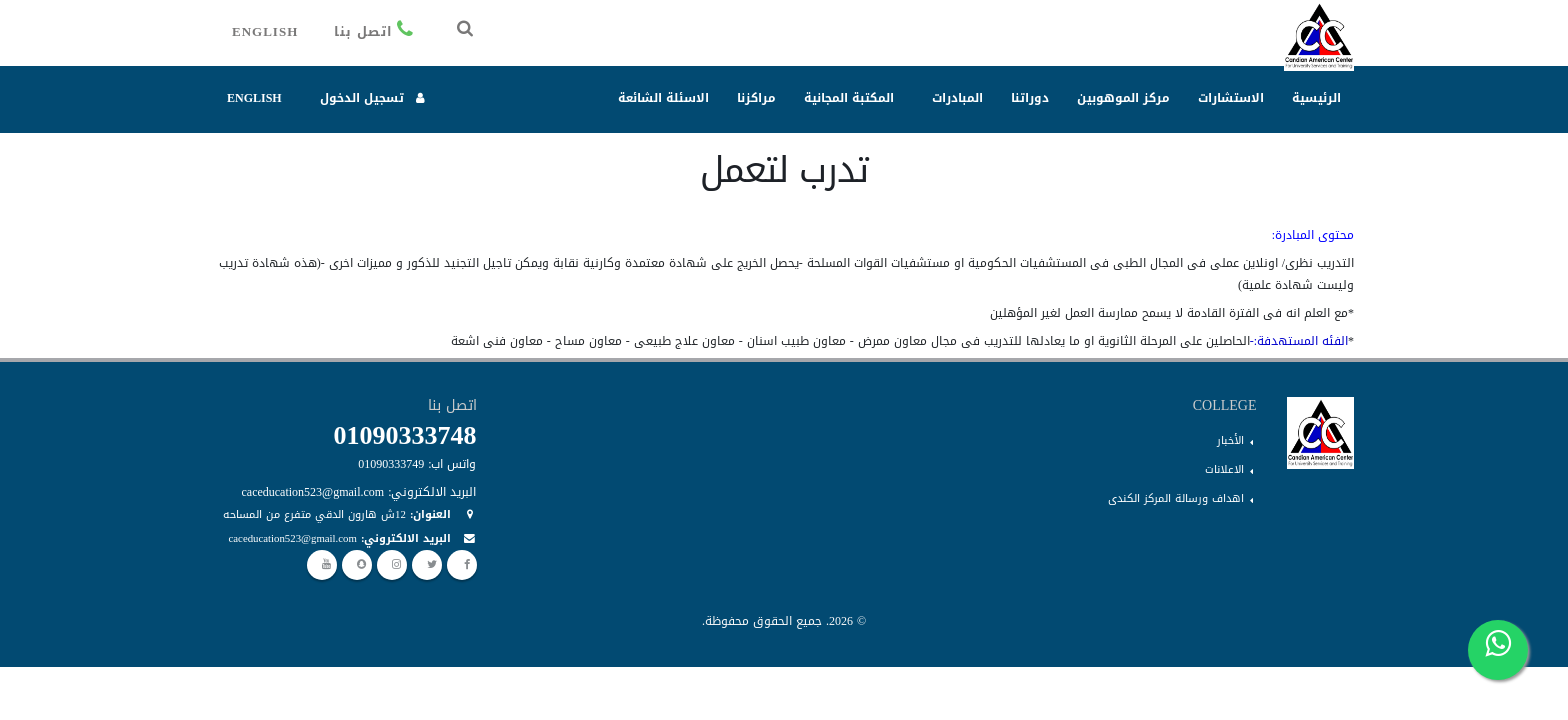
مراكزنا (756, 98)
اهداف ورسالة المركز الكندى (1176, 498)
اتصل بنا (376, 31)
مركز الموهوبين (1123, 98)
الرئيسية (1316, 98)
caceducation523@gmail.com (293, 538)
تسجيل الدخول (374, 98)
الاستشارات (1231, 98)
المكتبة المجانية (849, 98)
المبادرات (957, 98)
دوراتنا (1030, 98)
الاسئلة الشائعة (663, 98)
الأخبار (1230, 440)
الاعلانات (1224, 469)
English (265, 31)
